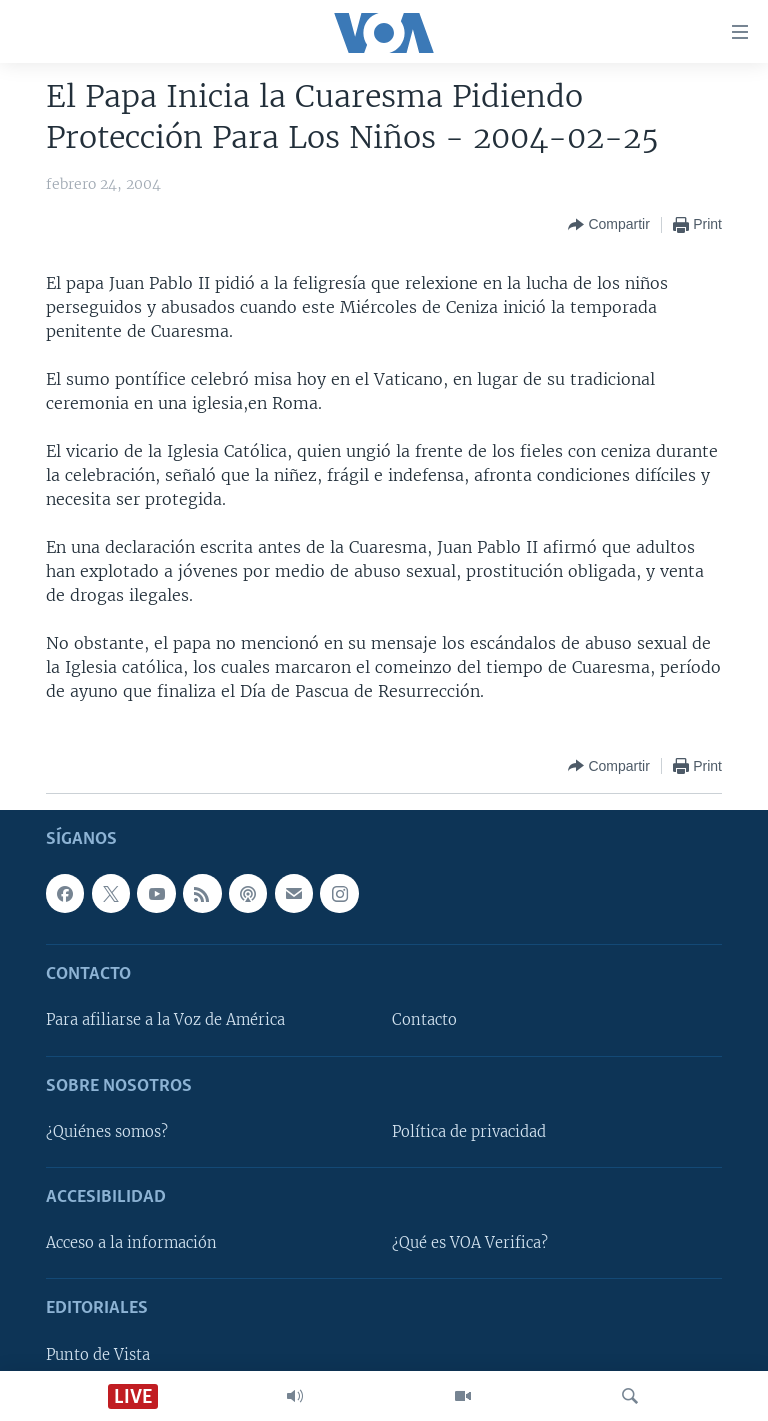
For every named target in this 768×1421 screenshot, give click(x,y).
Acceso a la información (131, 1243)
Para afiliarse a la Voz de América (165, 1020)
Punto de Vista (98, 1354)
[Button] (608, 225)
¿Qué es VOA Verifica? (470, 1243)
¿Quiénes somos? (107, 1132)
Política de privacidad (469, 1132)
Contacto (424, 1020)
